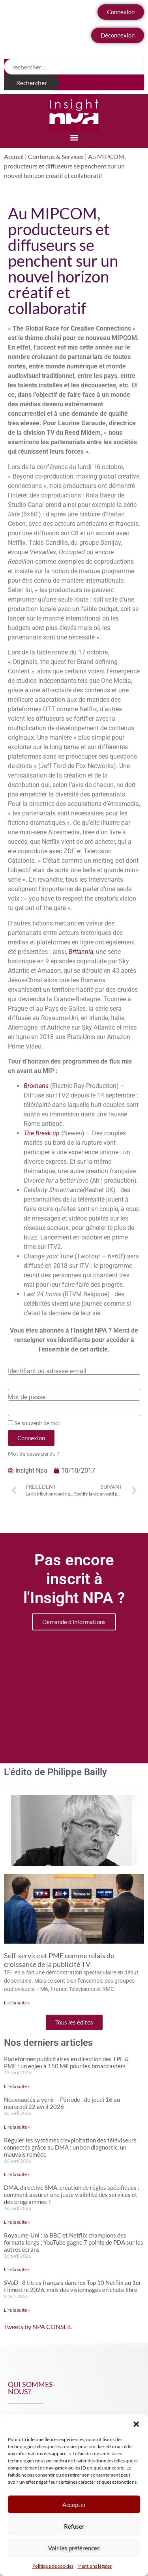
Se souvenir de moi (34, 1423)
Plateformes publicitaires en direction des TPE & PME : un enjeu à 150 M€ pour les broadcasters (66, 2062)
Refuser (74, 2526)
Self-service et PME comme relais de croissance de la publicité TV (59, 1959)
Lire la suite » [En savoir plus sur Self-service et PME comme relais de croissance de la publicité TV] (17, 2003)
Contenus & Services (56, 156)
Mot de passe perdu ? (33, 1454)
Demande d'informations (74, 1621)
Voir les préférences (74, 2548)
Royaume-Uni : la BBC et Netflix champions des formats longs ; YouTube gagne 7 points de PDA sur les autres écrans (73, 2242)
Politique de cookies (52, 2566)
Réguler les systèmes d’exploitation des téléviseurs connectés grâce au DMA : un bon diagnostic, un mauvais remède (70, 2147)
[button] (136, 2424)
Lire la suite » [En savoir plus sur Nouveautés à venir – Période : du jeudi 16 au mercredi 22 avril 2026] (17, 2127)
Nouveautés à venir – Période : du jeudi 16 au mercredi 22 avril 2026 (62, 2103)
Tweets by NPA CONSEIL (38, 2326)
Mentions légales (94, 2566)
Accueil (14, 156)
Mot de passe (26, 1397)
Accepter (74, 2504)
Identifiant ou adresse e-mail (47, 1371)
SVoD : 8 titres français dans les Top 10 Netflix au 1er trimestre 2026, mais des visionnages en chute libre (72, 2286)
